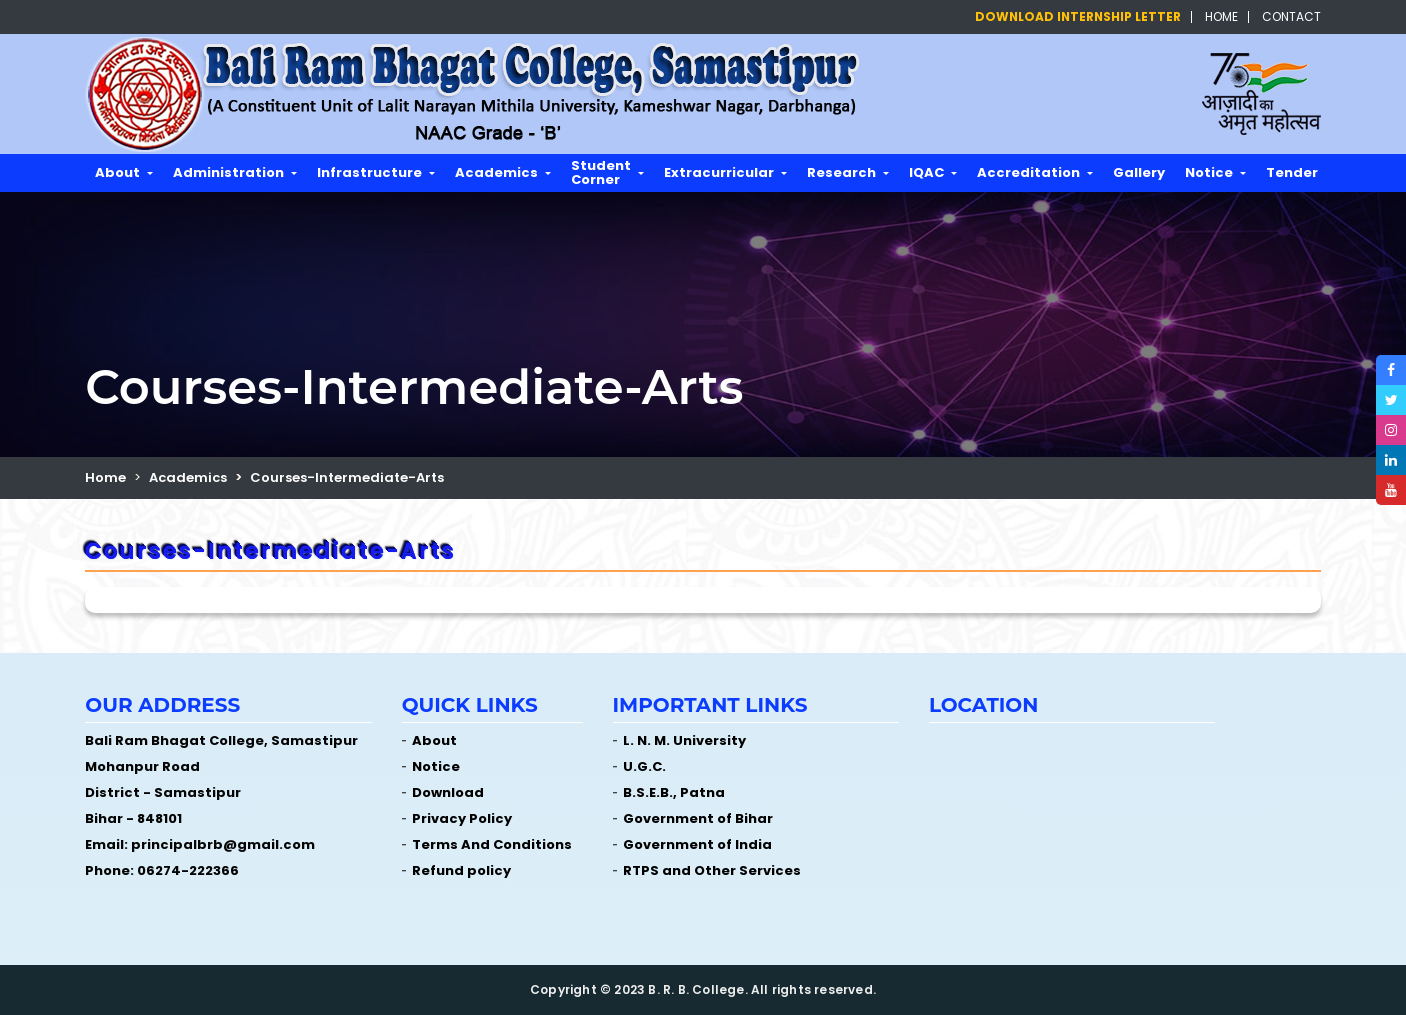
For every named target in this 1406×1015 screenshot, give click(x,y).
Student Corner (601, 172)
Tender (1292, 172)
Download (448, 792)
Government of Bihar (698, 818)
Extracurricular (719, 172)
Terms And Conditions (492, 844)
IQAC (926, 172)
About (117, 172)
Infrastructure (369, 172)
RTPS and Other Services (712, 870)
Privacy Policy (462, 818)
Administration (228, 172)
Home (1221, 17)
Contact (1291, 17)
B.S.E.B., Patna (674, 792)
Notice (1209, 172)
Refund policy (461, 870)
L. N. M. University (684, 740)
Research (841, 172)
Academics (496, 172)
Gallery (1139, 172)
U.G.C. (644, 766)
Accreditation (1028, 172)
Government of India (697, 844)
